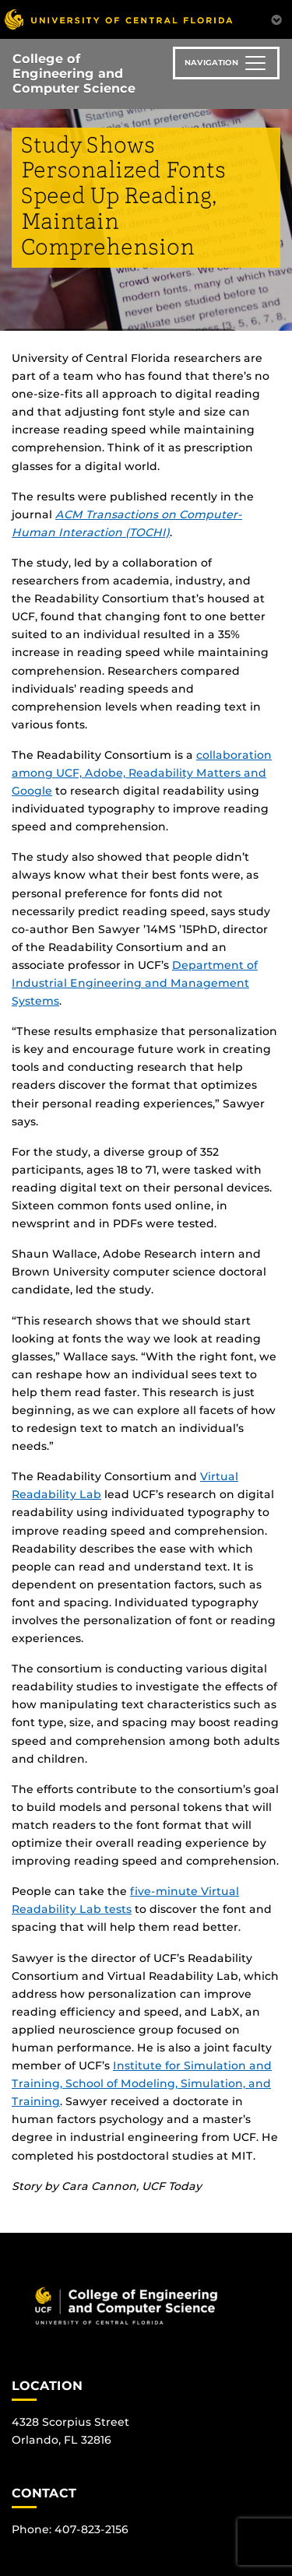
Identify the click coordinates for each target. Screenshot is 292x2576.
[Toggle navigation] (226, 63)
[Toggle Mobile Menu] (276, 18)
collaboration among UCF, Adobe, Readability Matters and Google (142, 773)
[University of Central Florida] (118, 19)
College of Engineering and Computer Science (73, 73)
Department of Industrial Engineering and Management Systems (135, 983)
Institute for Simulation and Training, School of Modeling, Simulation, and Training (142, 2083)
